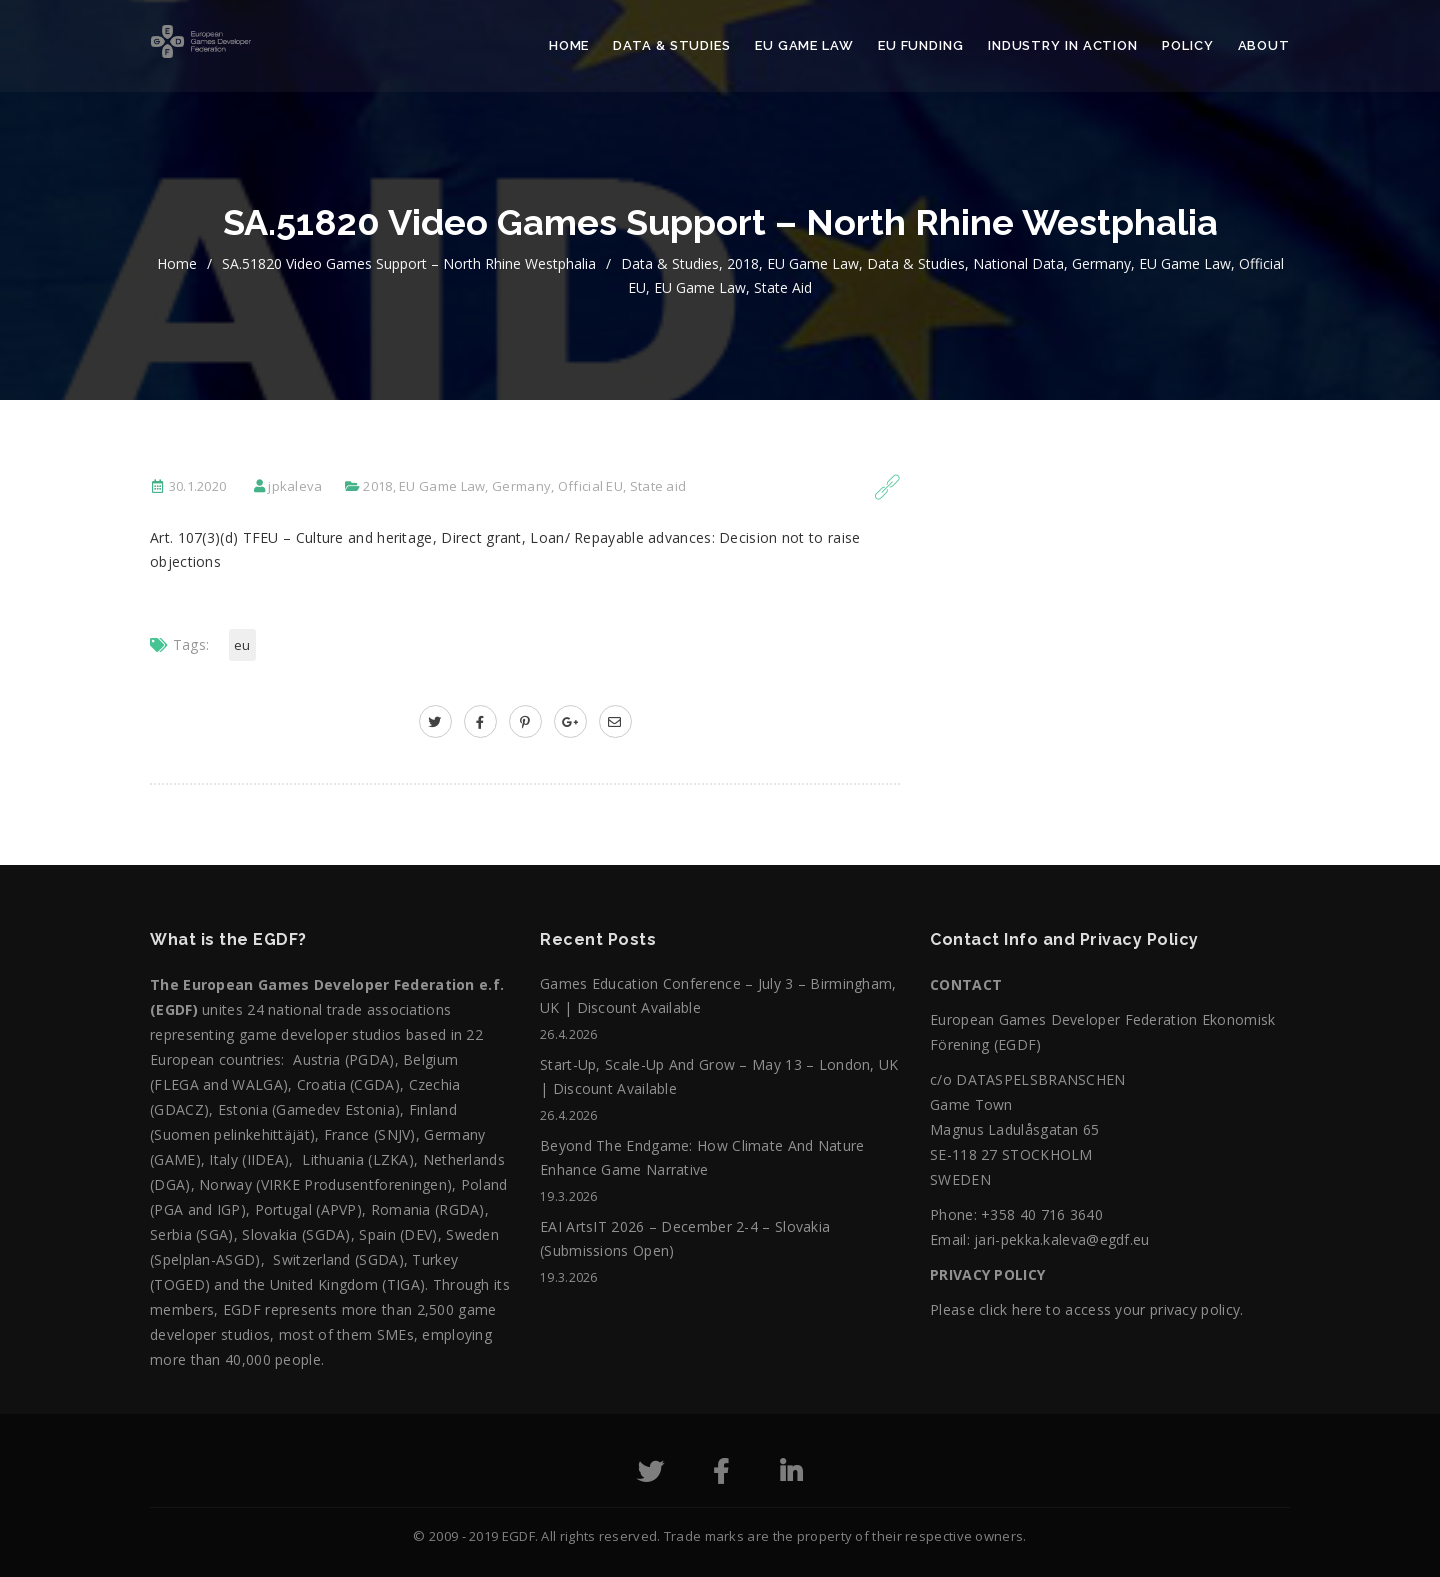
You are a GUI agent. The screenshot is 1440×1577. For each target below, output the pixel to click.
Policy (1187, 45)
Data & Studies (672, 45)
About (1264, 45)
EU (242, 645)
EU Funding (921, 45)
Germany (1101, 263)
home (177, 263)
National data (1018, 263)
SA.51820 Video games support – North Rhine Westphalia (409, 263)
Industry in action (1063, 45)
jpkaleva (295, 486)
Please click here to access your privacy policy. (1086, 1309)
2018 (743, 263)
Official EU (590, 486)
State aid (783, 287)
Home (569, 45)
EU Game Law (804, 45)
